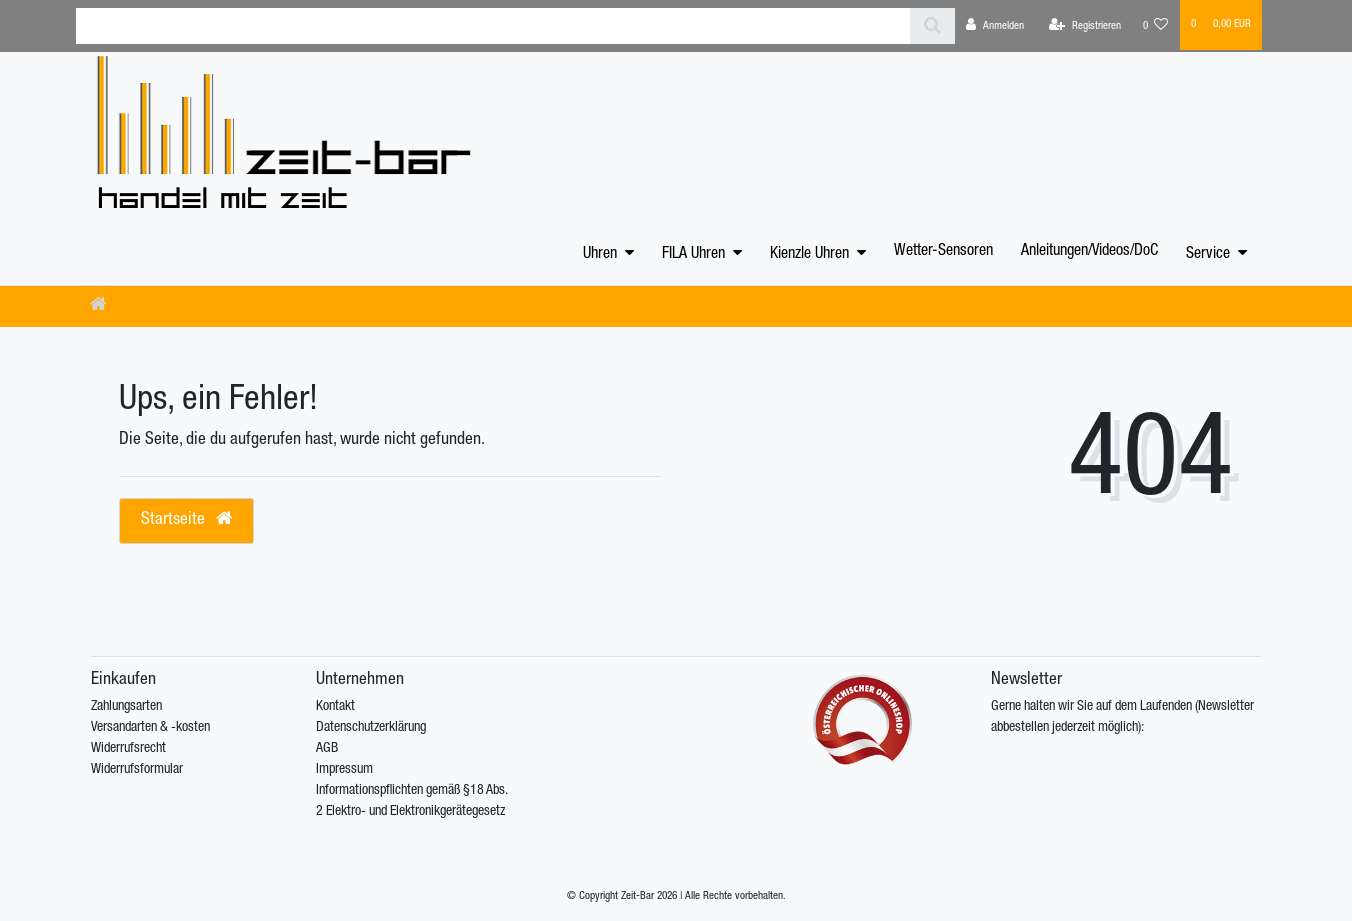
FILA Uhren (693, 255)
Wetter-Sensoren (943, 252)
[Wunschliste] (1156, 26)
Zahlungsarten (126, 707)
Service (1208, 255)
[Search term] (493, 26)
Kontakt (335, 707)
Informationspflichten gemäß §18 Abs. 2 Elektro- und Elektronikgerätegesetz (411, 801)
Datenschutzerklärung (371, 728)
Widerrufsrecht (128, 749)
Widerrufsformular (137, 770)
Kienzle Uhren (809, 255)
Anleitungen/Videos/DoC (1089, 252)
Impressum (344, 770)
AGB (327, 749)
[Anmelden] (995, 26)
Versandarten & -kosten (150, 728)
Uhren (600, 255)
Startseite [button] (186, 519)
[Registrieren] (1085, 26)
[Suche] (932, 26)
